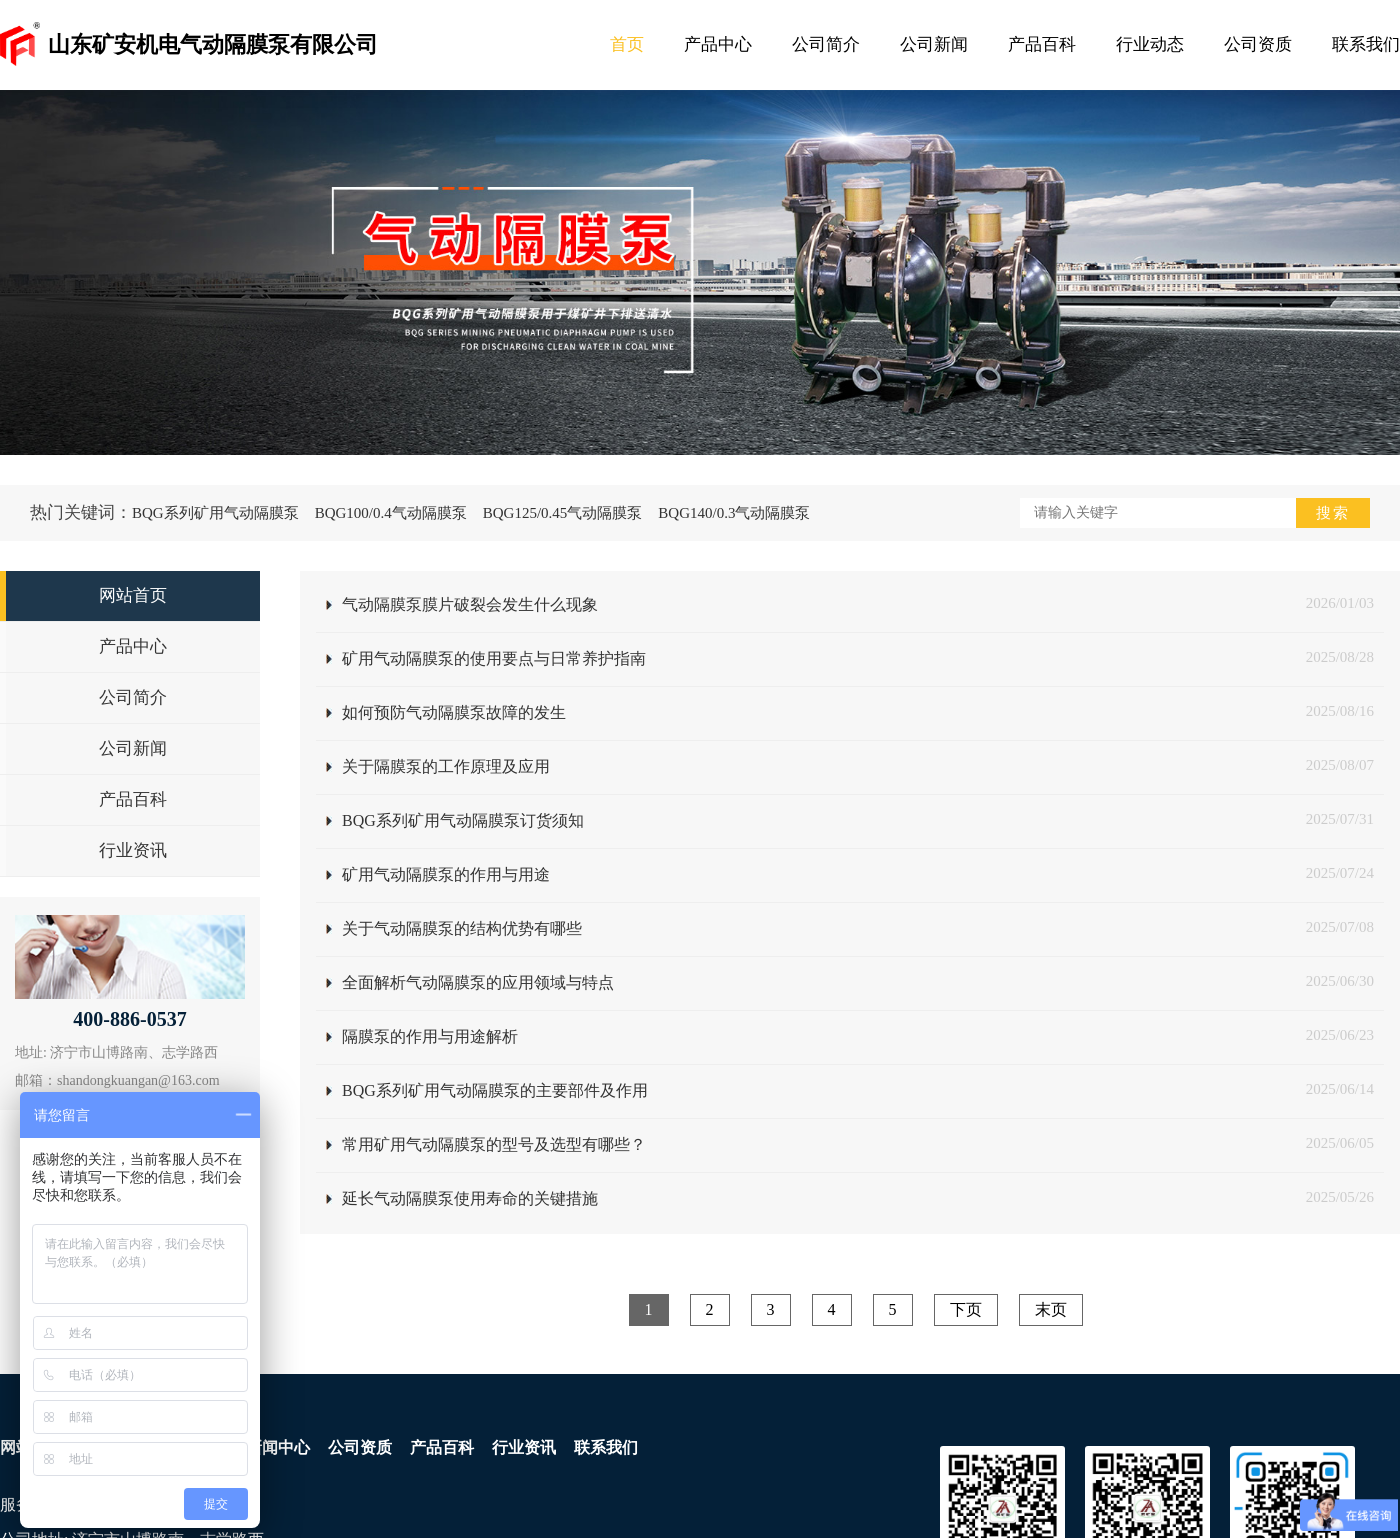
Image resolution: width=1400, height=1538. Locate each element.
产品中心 (718, 44)
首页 (627, 44)
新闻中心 (278, 1447)
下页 (966, 1309)
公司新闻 (934, 44)
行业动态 (1150, 44)
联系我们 (1366, 44)
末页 (1051, 1309)
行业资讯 (524, 1447)
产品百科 (1042, 44)
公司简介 (826, 44)
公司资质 (1258, 44)
